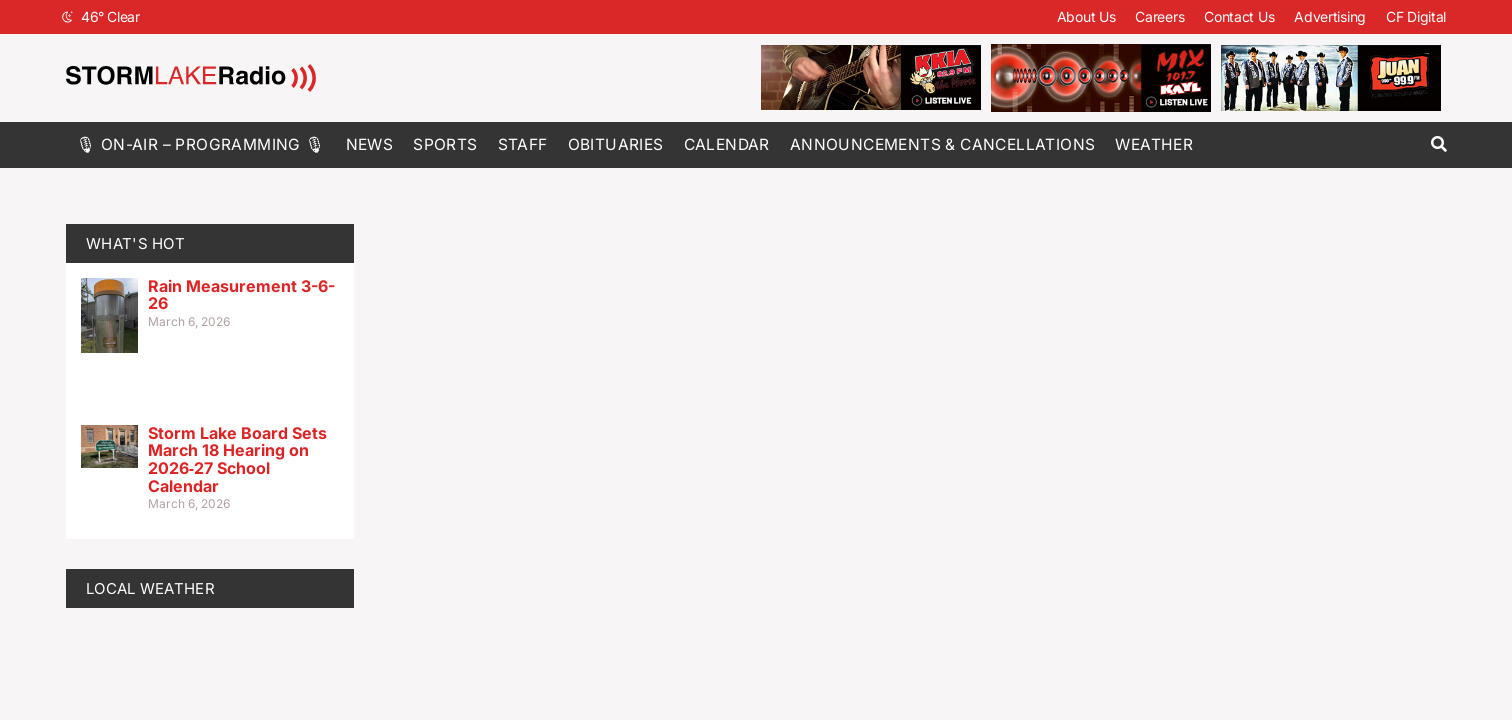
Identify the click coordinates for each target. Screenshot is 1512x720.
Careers (1159, 16)
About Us (1086, 16)
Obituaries (616, 144)
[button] (1438, 144)
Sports (445, 144)
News (370, 144)
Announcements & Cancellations (943, 144)
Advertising (1330, 16)
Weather (1154, 144)
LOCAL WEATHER (150, 588)
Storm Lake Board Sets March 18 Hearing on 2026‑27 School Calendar (237, 459)
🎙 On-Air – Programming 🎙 (201, 144)
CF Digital (1416, 16)
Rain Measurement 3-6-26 (241, 295)
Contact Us (1239, 16)
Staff (523, 144)
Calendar (727, 144)
